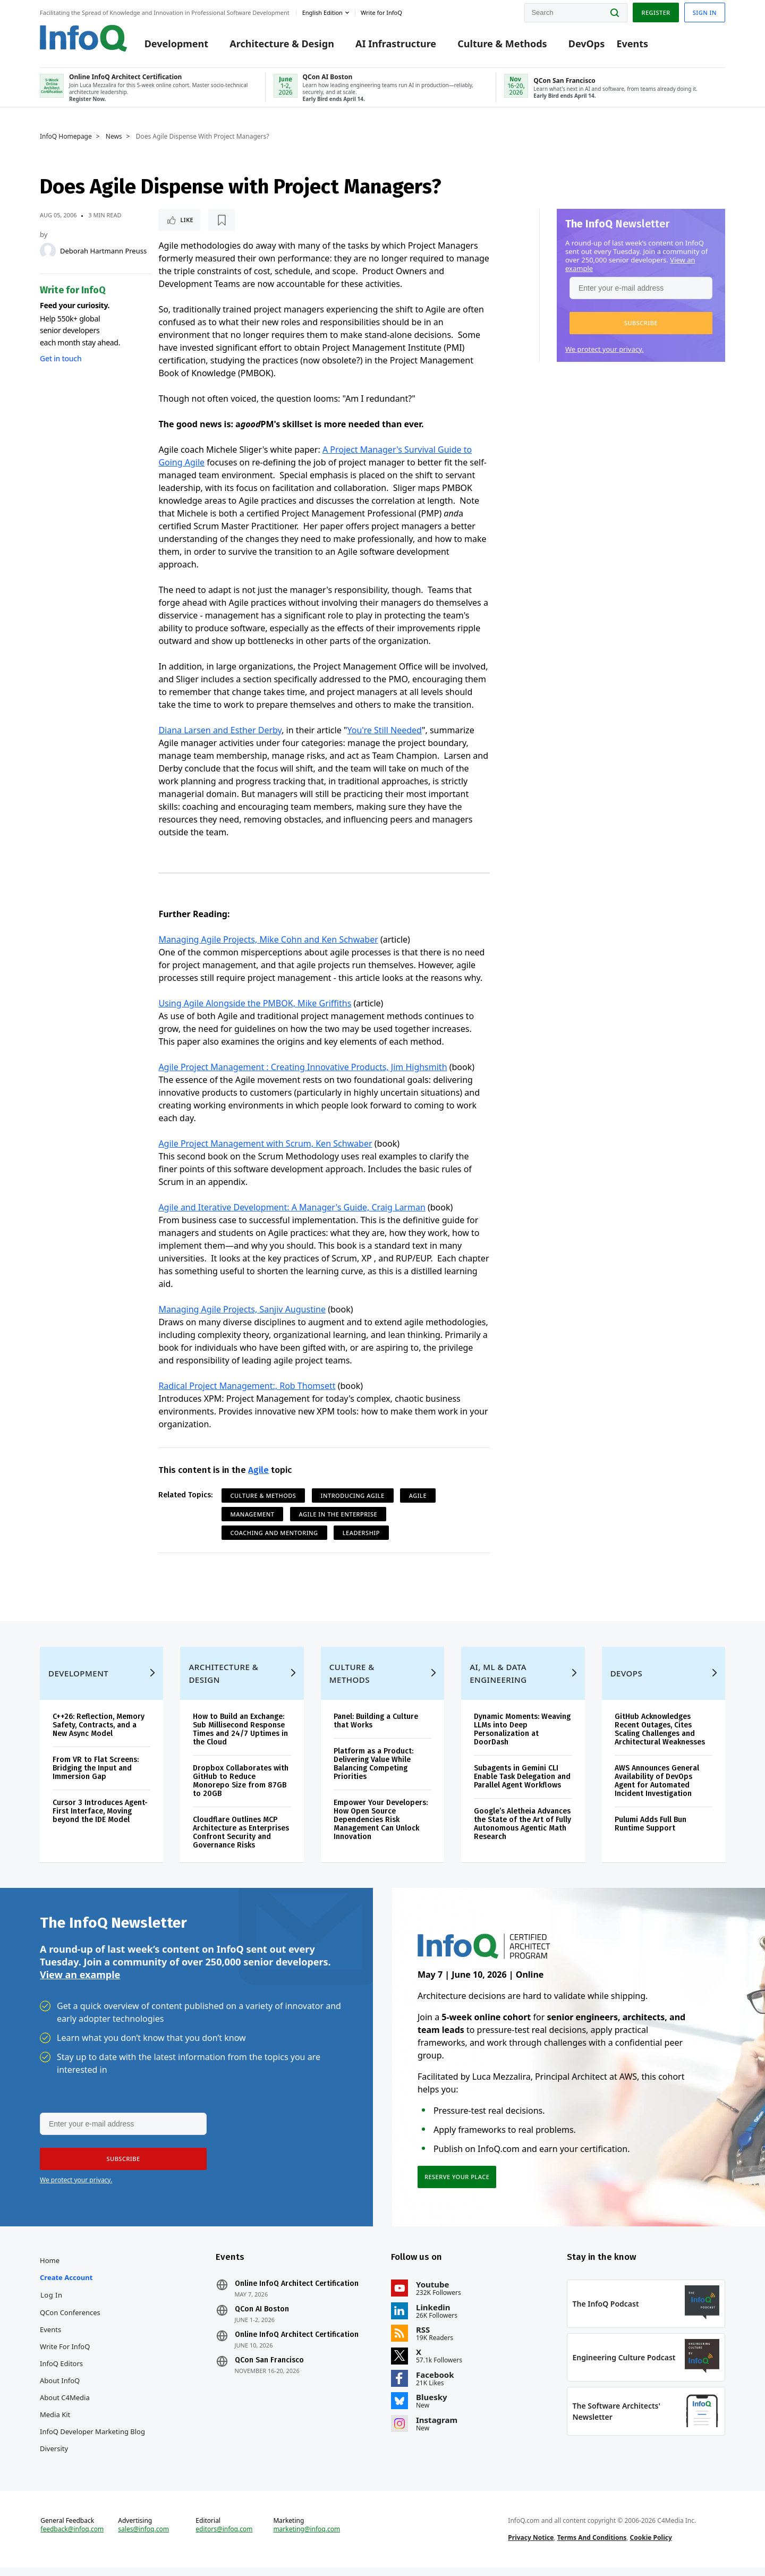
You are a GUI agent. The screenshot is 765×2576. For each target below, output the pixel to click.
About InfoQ (60, 2389)
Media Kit (55, 2423)
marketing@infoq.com (306, 2537)
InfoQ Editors (61, 2372)
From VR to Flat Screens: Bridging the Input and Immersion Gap (96, 1777)
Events (632, 43)
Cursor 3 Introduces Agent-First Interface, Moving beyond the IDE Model (100, 1820)
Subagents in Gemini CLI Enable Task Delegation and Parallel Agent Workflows (522, 1785)
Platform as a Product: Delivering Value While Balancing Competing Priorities (373, 1772)
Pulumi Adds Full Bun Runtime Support (650, 1832)
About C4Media (65, 2406)
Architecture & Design (282, 43)
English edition (322, 12)
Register (655, 12)
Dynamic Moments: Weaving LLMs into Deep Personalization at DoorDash (522, 1738)
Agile (258, 1470)
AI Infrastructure (395, 43)
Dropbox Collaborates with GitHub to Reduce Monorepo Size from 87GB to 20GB (240, 1789)
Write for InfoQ (65, 2355)
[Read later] (221, 220)
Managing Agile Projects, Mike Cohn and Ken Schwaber (268, 939)
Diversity (54, 2457)
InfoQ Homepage (66, 136)
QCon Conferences (70, 2321)
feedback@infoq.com (72, 2537)
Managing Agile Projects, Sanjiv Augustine (242, 1309)
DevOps (586, 43)
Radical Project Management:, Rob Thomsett (246, 1386)
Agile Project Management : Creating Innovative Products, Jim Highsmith (302, 1067)
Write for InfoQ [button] (381, 12)
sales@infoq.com (143, 2537)
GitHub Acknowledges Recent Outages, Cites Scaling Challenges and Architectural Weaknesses (660, 1738)
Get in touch (60, 358)
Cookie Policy (651, 2545)
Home (50, 2269)
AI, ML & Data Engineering (498, 1681)
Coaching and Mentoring (274, 1533)
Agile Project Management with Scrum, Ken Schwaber (265, 1143)
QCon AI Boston (262, 2318)
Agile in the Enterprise (338, 1514)
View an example (80, 1983)
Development (176, 43)
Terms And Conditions (592, 2545)
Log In (51, 2303)
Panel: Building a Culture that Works (376, 1729)
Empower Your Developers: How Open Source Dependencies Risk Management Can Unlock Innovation (381, 1828)
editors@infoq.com (224, 2537)
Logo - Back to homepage (84, 38)
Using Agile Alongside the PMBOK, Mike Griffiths (254, 1003)
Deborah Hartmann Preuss (103, 251)
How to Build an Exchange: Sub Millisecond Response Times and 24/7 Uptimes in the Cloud (240, 1738)
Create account (66, 2286)
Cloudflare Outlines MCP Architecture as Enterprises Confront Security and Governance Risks (241, 1841)
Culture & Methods (502, 43)
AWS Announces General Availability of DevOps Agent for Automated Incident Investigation (657, 1789)
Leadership (361, 1533)
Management (253, 1514)
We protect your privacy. (604, 349)
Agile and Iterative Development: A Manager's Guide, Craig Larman (291, 1207)
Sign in (705, 12)
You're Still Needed (384, 730)
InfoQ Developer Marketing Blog (92, 2440)
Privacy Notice (531, 2545)
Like (186, 220)
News (114, 136)
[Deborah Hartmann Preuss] (48, 251)
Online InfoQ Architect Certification (297, 2292)
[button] (641, 323)
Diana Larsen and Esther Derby (220, 730)
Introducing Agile (353, 1495)
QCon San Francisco (269, 2369)
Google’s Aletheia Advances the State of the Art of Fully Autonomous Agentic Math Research (522, 1832)
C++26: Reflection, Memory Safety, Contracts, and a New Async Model (98, 1734)
